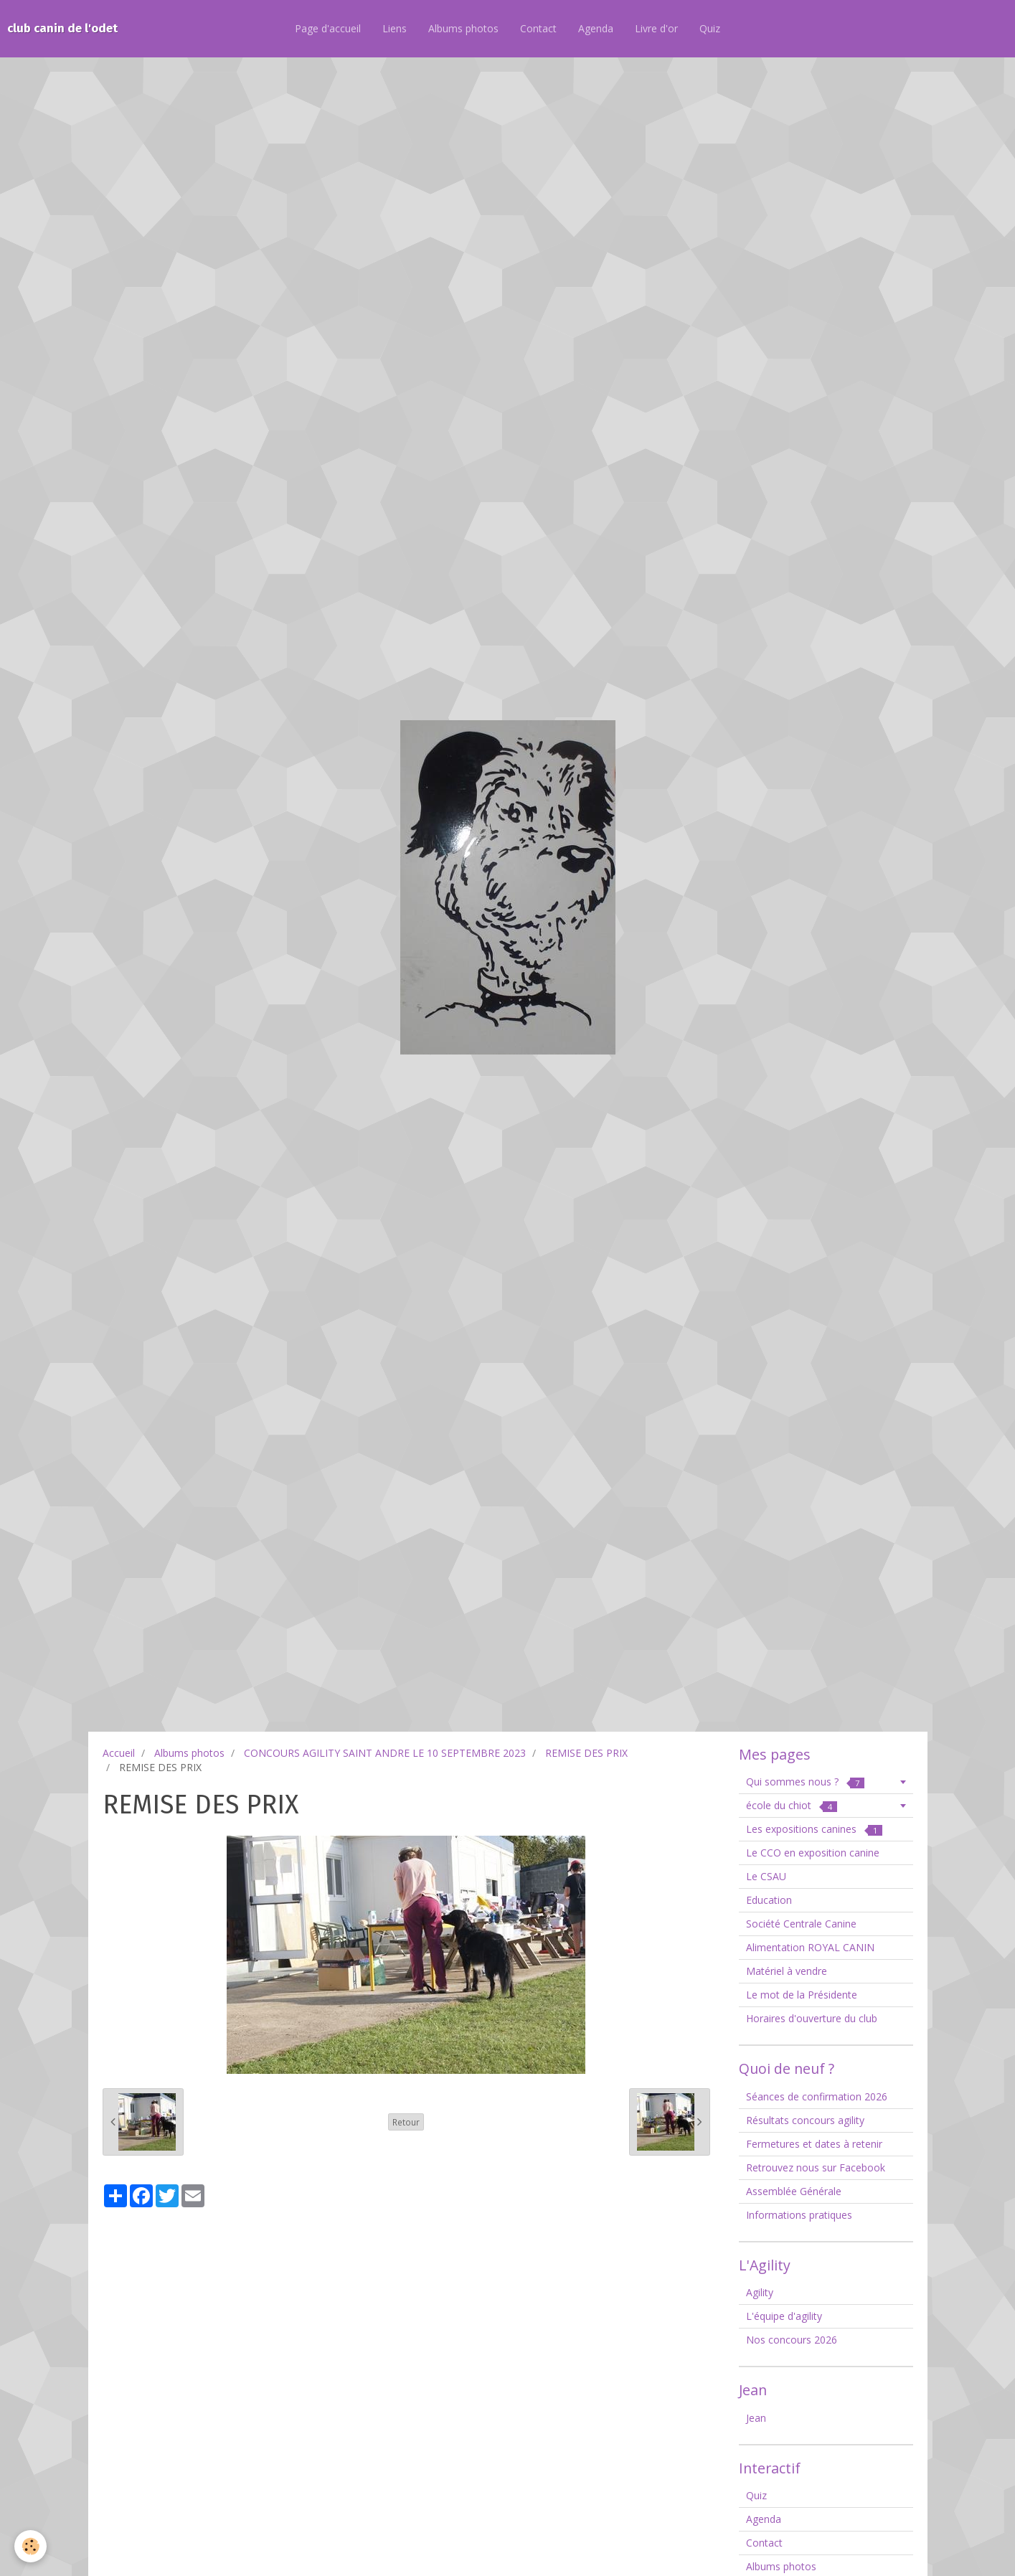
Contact (538, 28)
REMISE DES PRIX (586, 1753)
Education (769, 1900)
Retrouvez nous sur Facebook (815, 2167)
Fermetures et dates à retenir (814, 2144)
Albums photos (463, 28)
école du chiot (791, 1805)
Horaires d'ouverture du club (811, 2018)
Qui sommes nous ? (805, 1781)
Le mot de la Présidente (801, 1994)
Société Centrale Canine (801, 1923)
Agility (759, 2292)
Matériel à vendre (786, 1971)
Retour (406, 2122)
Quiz (709, 28)
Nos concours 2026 (791, 2339)
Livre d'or (656, 28)
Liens (394, 28)
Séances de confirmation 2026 (816, 2096)
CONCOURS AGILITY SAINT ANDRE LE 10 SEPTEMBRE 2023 (385, 1753)
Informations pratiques (799, 2215)
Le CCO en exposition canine (812, 1852)
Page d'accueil (328, 28)
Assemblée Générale (793, 2191)
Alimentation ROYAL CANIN (810, 1947)
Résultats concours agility (805, 2120)
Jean (756, 2418)
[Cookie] (30, 2546)
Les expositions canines (814, 1829)
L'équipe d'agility (784, 2316)
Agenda (595, 28)
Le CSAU (766, 1876)
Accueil (119, 1753)
